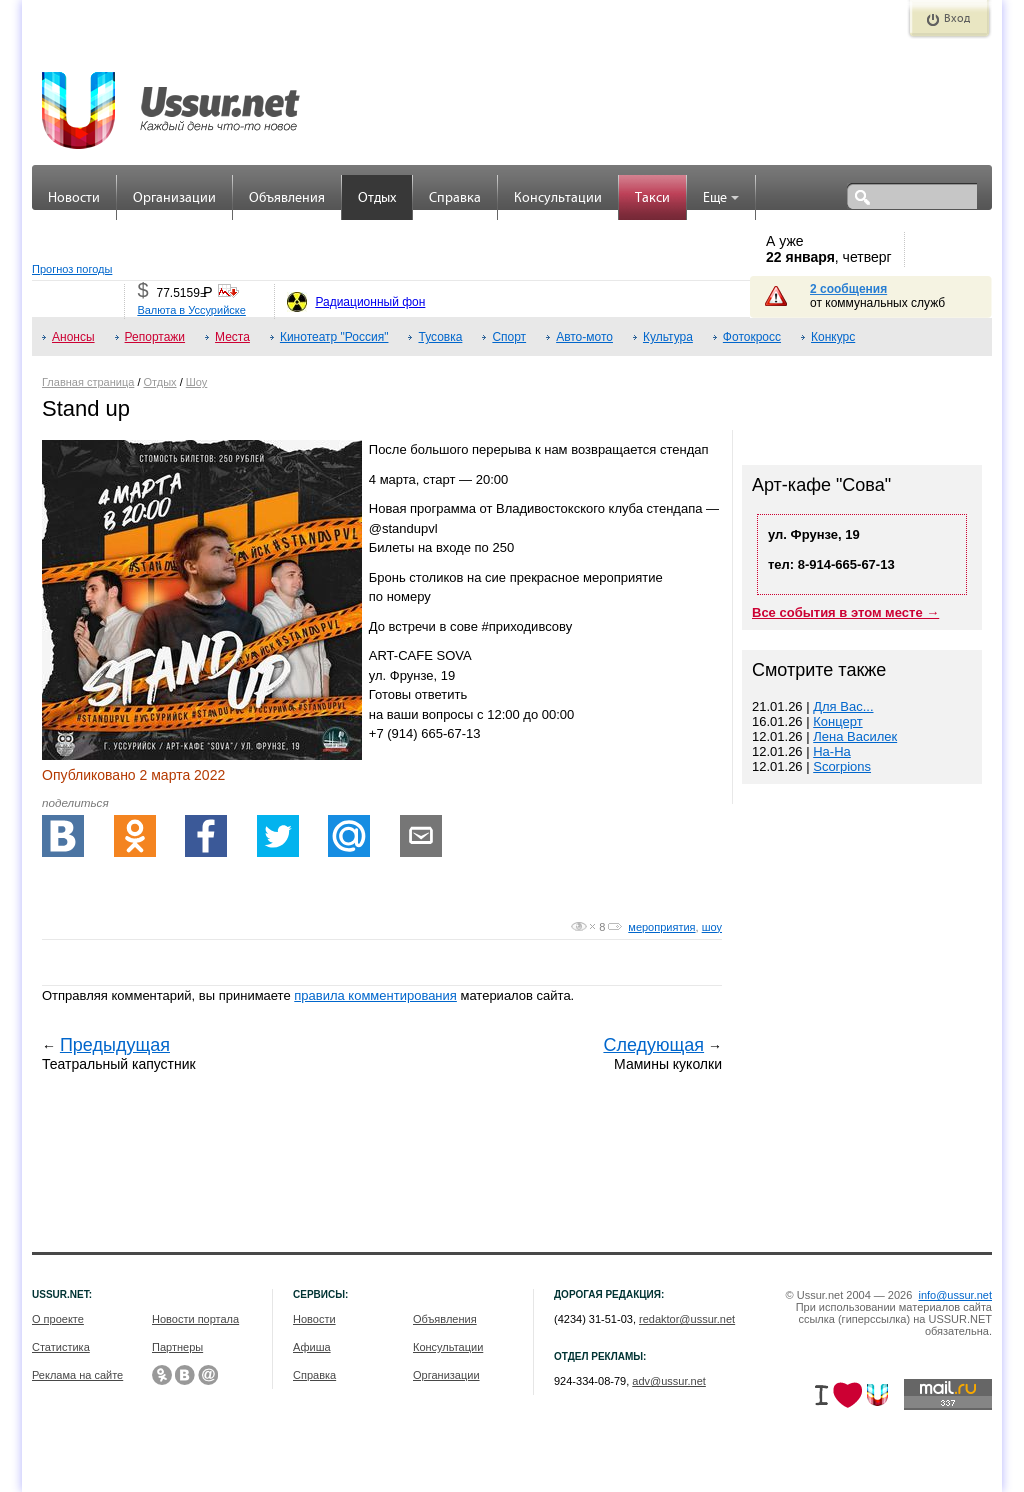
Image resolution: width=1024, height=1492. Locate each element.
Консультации (558, 198)
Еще (721, 198)
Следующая (653, 1045)
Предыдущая (115, 1045)
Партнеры (177, 1347)
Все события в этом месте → (845, 612)
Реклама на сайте (77, 1375)
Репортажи (155, 337)
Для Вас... (843, 706)
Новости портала (195, 1319)
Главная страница (88, 382)
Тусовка (440, 337)
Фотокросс (752, 337)
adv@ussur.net (669, 1381)
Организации (174, 198)
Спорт (509, 337)
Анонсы (73, 337)
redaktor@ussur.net (687, 1319)
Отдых (377, 198)
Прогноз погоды (72, 269)
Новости (74, 198)
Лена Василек (855, 736)
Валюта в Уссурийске (191, 310)
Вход (957, 19)
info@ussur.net (955, 1295)
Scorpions (842, 766)
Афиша (312, 1347)
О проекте (58, 1319)
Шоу (197, 382)
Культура (668, 337)
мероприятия (661, 927)
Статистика (61, 1347)
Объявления (287, 198)
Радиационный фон (370, 302)
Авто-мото (584, 337)
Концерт (837, 721)
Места (232, 337)
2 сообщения (848, 289)
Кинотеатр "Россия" (334, 337)
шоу (712, 927)
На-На (832, 751)
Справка (455, 198)
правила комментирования (375, 995)
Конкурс (833, 337)
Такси (652, 198)
